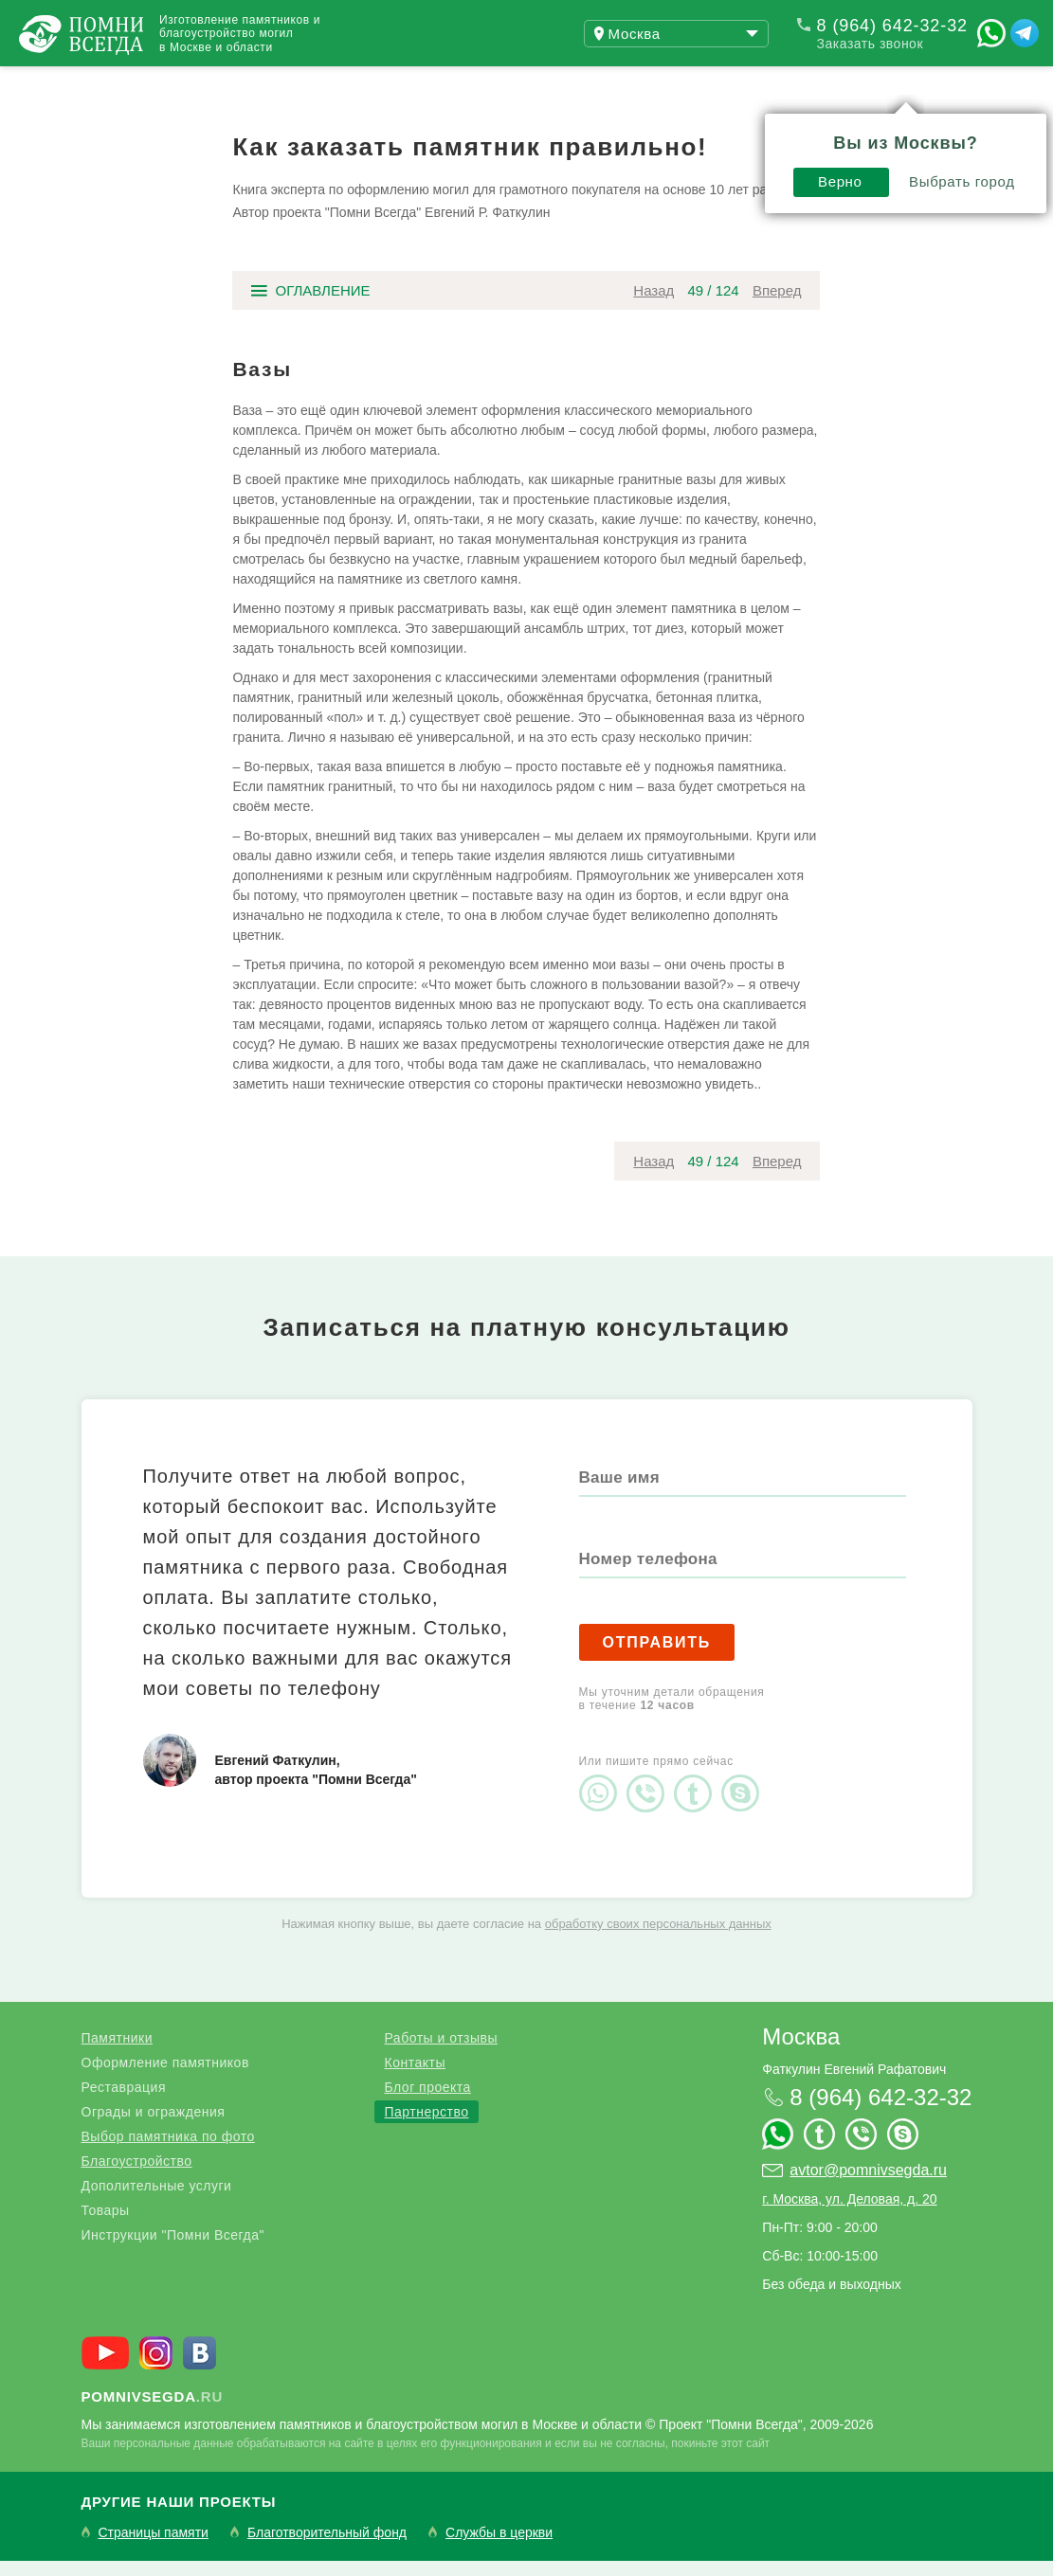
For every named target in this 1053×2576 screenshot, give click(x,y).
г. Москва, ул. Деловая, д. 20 (849, 2214)
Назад (653, 305)
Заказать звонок (870, 43)
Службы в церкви (499, 2548)
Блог (388, 83)
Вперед (777, 305)
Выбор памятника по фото (168, 2151)
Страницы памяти (154, 2548)
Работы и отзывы (236, 83)
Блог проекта (427, 2102)
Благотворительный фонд (327, 2548)
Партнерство (426, 2127)
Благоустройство (137, 2176)
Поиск (962, 83)
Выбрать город (692, 129)
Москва (801, 2051)
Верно (570, 129)
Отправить (657, 1657)
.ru (153, 2412)
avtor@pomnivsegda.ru (868, 2185)
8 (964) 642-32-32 (892, 25)
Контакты (414, 2077)
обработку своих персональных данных (658, 1939)
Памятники (117, 2053)
